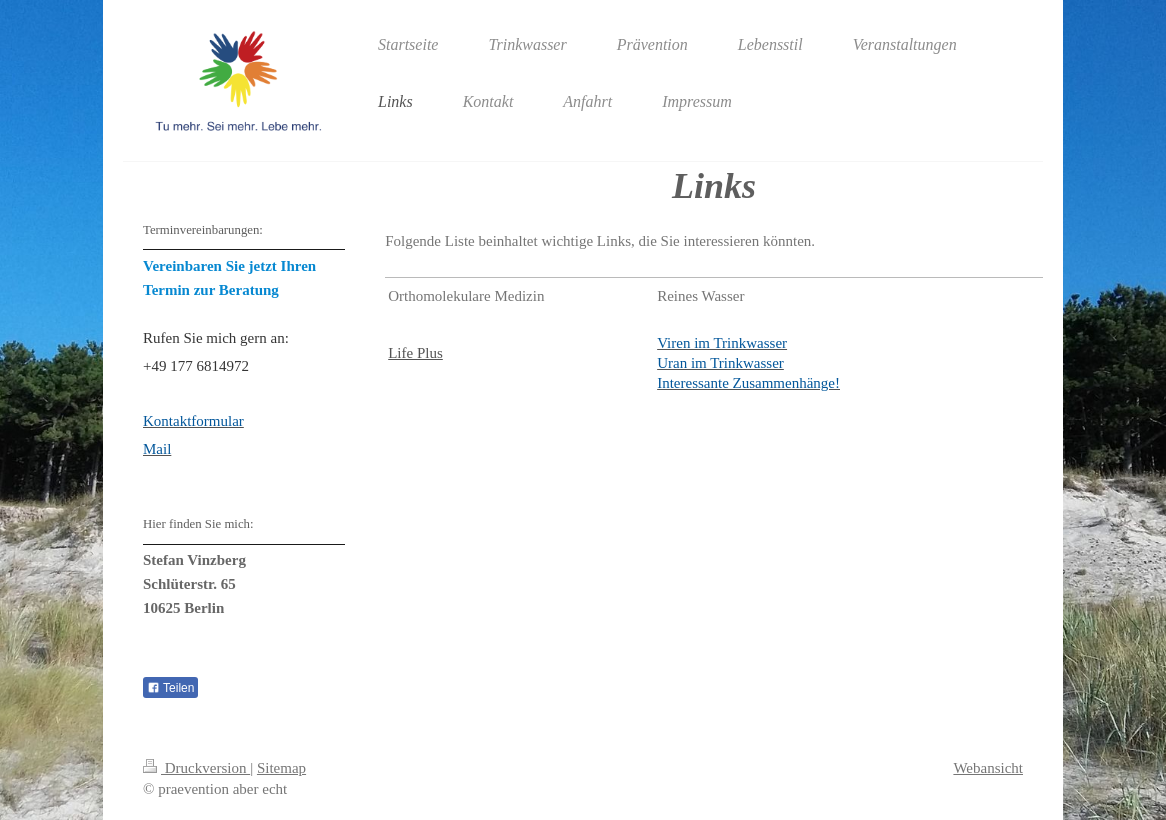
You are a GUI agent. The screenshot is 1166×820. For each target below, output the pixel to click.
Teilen (170, 688)
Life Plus (415, 353)
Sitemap (281, 768)
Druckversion (196, 768)
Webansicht (988, 768)
